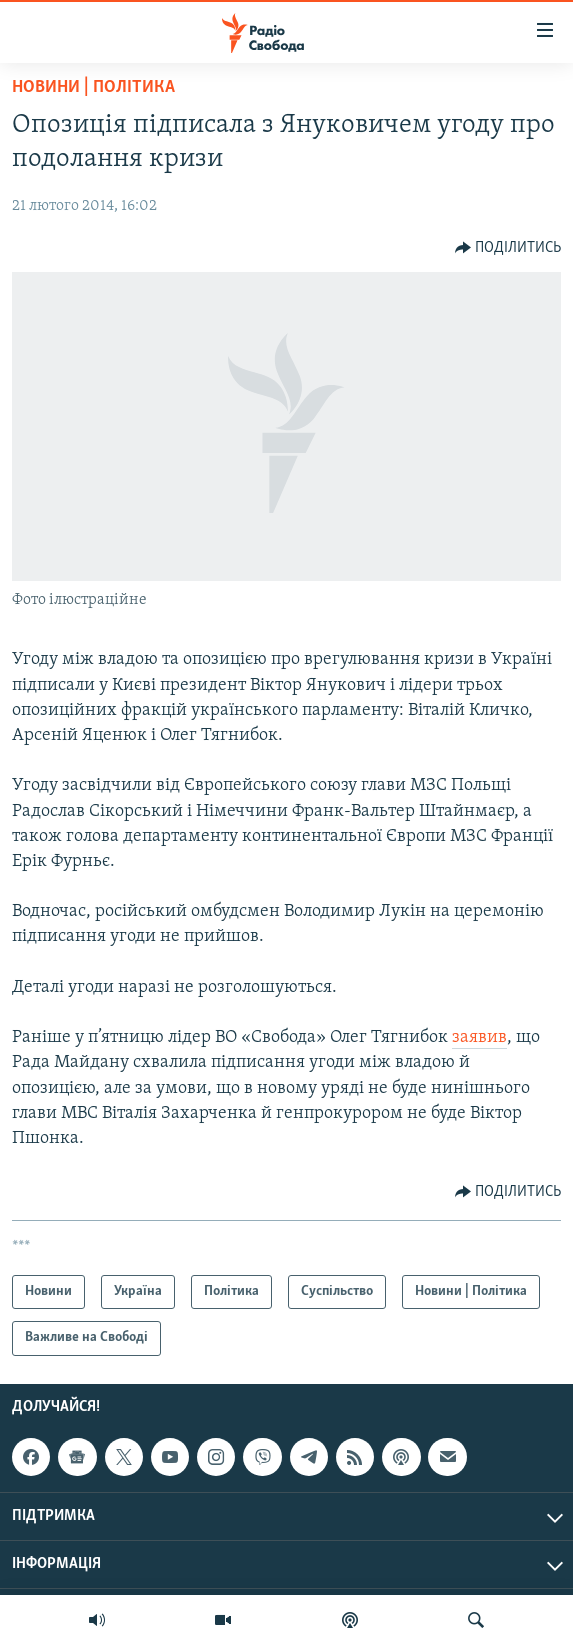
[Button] (508, 248)
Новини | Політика (93, 87)
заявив (479, 1037)
